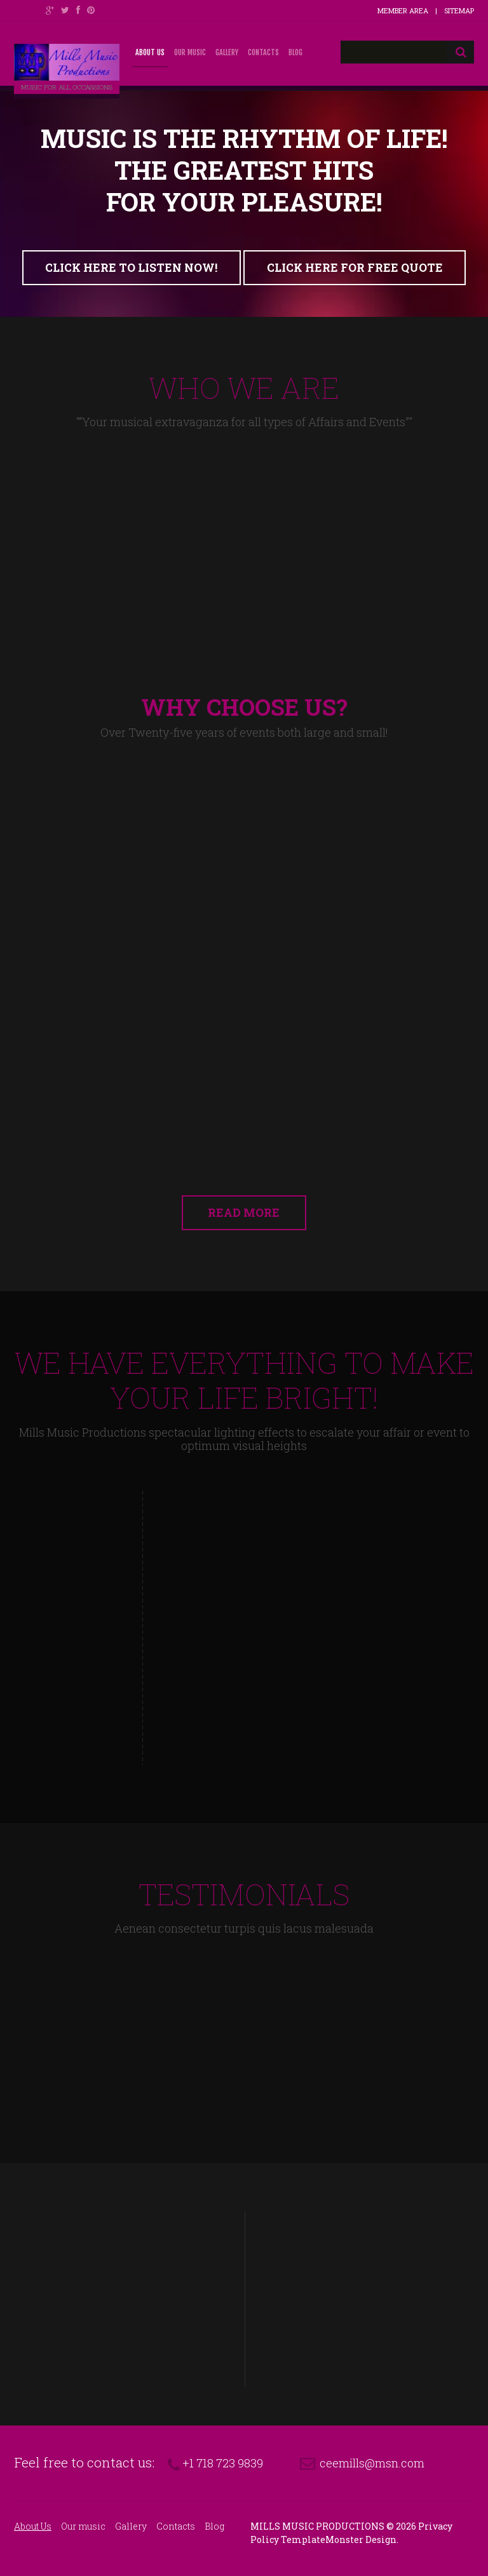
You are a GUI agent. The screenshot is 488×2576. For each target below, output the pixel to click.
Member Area (402, 10)
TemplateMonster (322, 2539)
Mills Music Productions (317, 2526)
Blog (295, 52)
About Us (150, 52)
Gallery (226, 52)
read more (244, 1212)
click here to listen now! (131, 267)
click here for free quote (355, 267)
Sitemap (459, 10)
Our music (190, 52)
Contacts (263, 52)
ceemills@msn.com (372, 2463)
